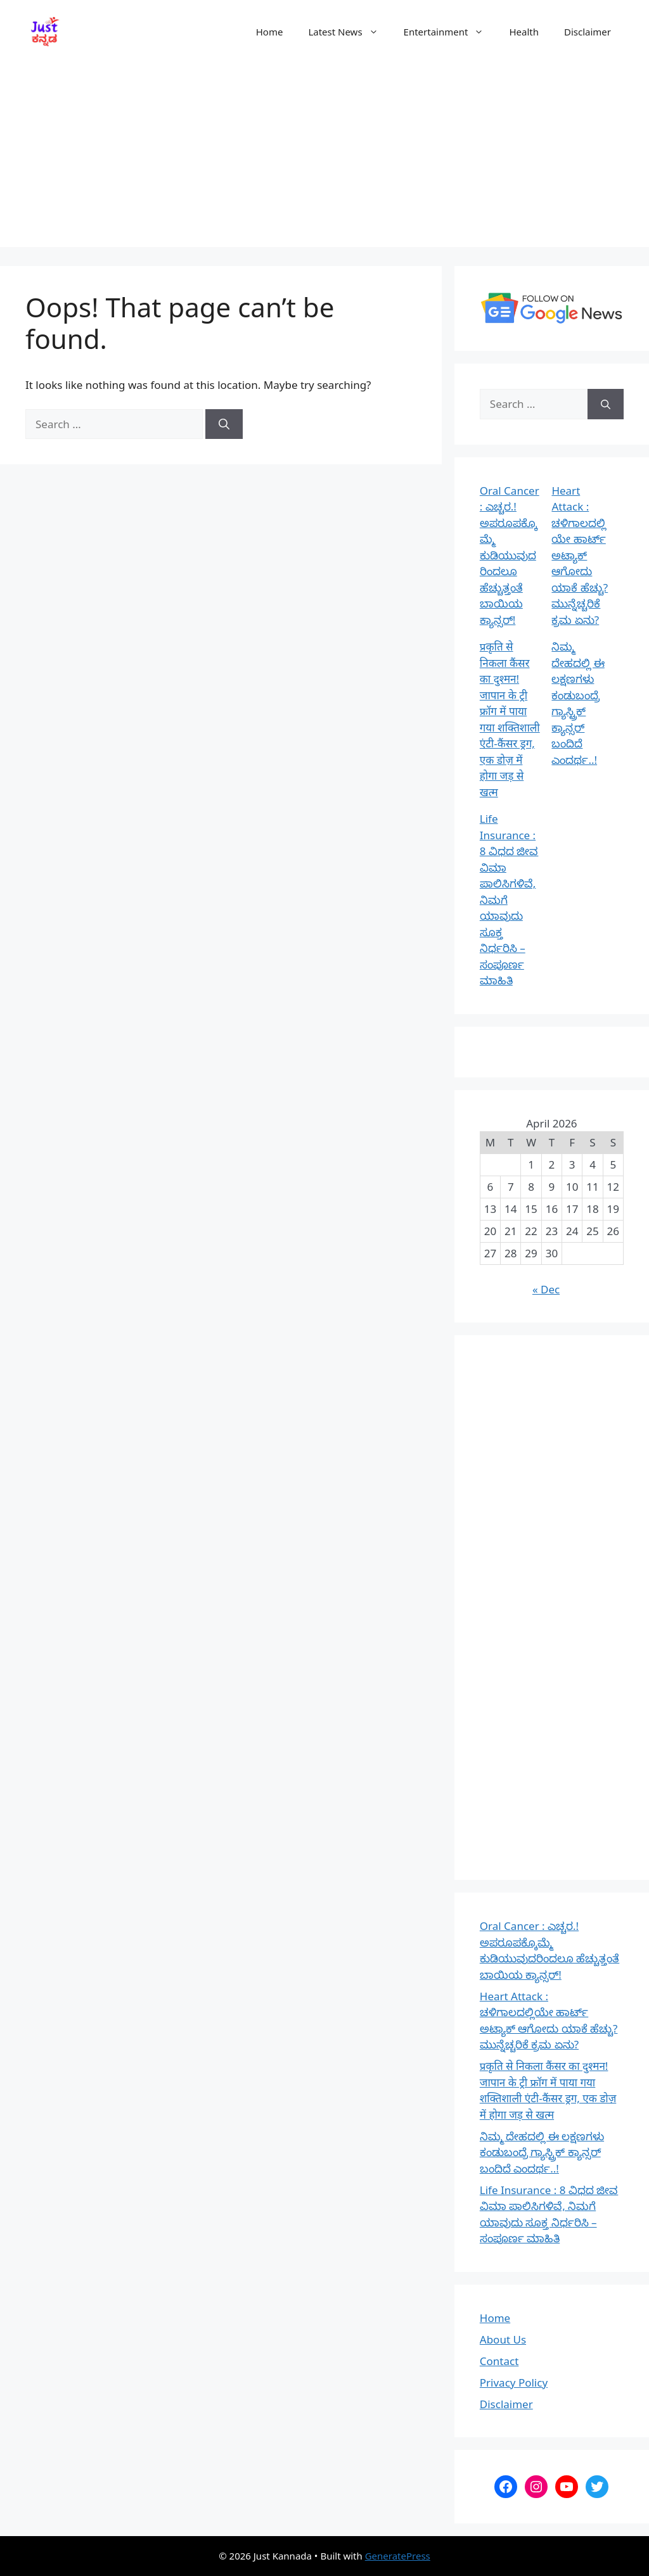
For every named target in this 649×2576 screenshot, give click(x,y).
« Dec (546, 1289)
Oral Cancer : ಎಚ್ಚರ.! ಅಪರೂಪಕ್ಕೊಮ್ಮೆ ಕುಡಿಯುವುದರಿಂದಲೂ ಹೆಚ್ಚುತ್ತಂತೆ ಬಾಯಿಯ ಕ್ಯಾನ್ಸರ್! (509, 555)
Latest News (349, 32)
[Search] (224, 424)
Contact (499, 2361)
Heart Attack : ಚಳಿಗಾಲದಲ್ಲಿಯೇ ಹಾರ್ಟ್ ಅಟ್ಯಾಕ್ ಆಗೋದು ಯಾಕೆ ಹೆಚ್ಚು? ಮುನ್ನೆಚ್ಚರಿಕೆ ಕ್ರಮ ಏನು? (579, 555)
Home (269, 31)
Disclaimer (587, 31)
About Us (503, 2339)
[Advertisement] (324, 158)
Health (524, 31)
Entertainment (450, 32)
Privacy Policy (514, 2382)
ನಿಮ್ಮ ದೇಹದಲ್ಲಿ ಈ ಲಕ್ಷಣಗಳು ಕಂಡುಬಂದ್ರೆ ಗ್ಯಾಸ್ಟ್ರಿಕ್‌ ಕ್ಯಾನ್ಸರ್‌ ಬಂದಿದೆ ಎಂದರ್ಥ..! (542, 2152)
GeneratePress (397, 2555)
